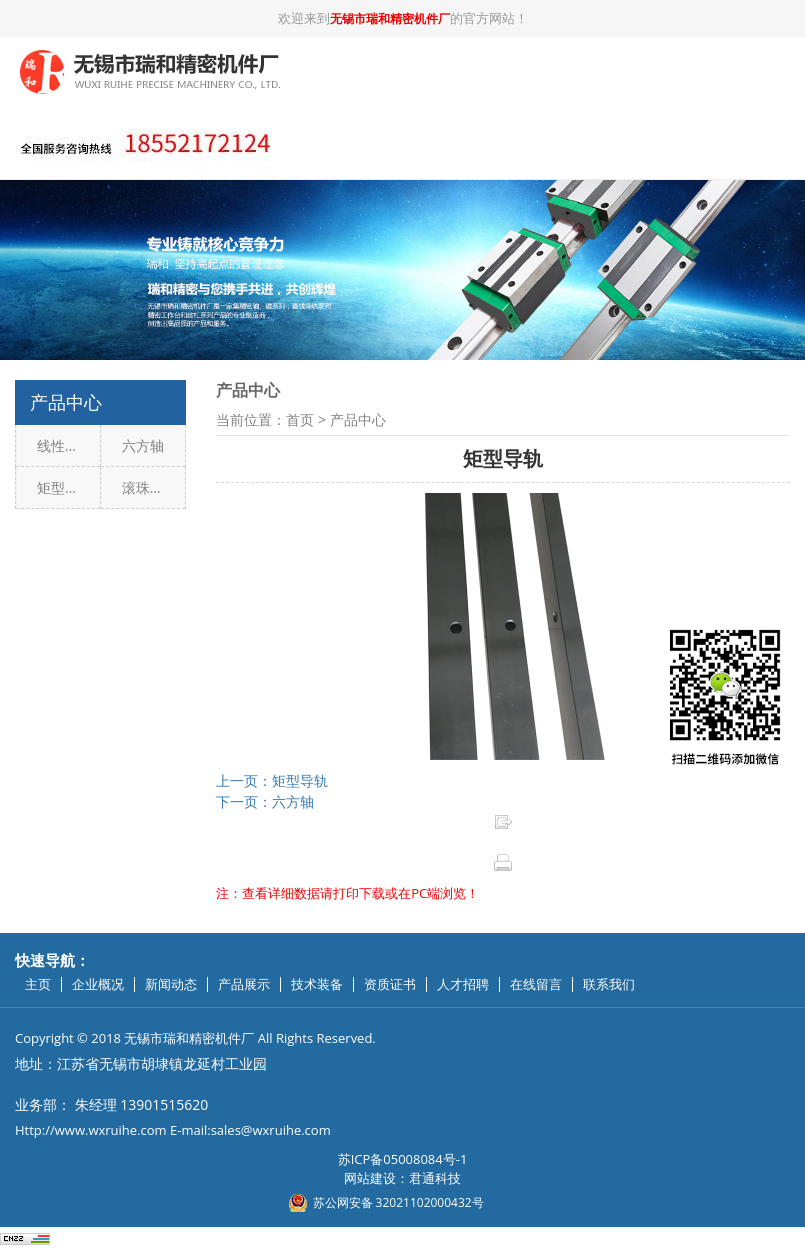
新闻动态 (171, 984)
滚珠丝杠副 (154, 487)
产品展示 (244, 984)
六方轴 (143, 445)
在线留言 (536, 984)
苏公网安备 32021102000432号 (398, 1202)
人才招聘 (463, 984)
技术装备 (317, 984)
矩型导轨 (65, 487)
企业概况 (98, 984)
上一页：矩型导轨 (272, 780)
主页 (38, 984)
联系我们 (609, 984)
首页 (300, 419)
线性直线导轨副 (68, 445)
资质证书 (390, 984)
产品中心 (358, 419)
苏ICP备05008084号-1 (403, 1159)
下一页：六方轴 (265, 801)
